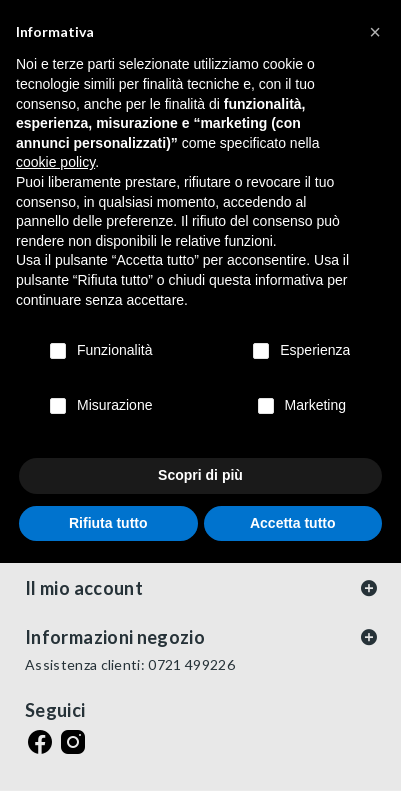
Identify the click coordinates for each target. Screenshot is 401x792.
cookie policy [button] (55, 162)
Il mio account (84, 588)
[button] (375, 32)
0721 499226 (191, 664)
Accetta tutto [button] (293, 523)
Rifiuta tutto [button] (108, 523)
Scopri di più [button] (200, 475)
